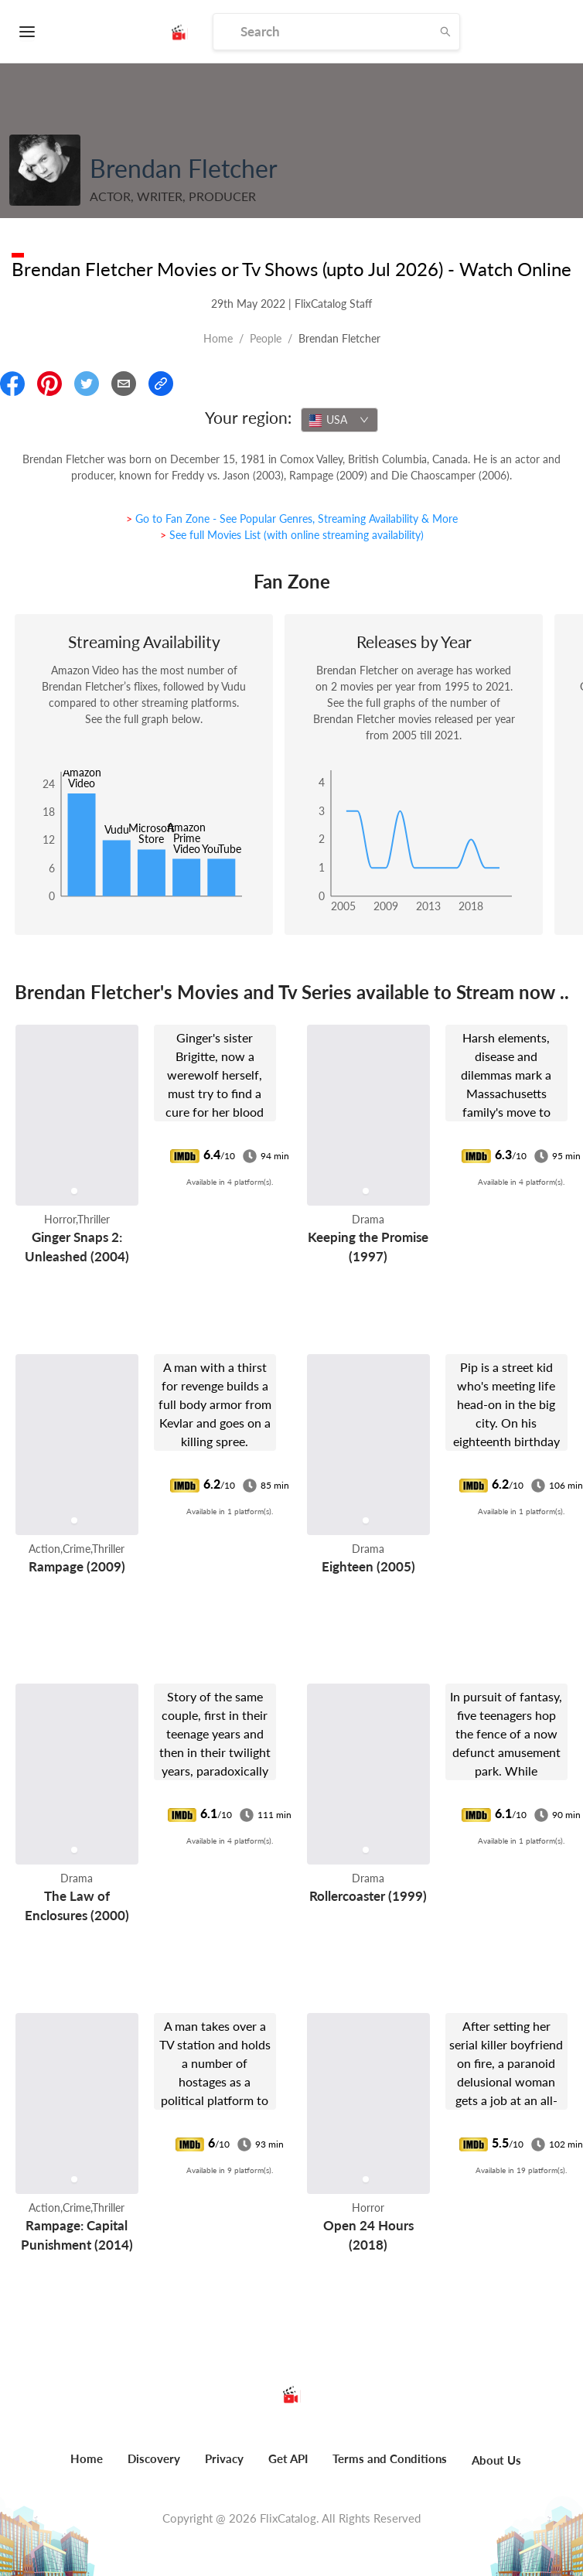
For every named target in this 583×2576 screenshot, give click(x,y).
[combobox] (339, 420)
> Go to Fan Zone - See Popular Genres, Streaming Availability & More (292, 518)
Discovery (154, 2458)
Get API (288, 2458)
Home (218, 338)
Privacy (224, 2458)
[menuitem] (86, 2466)
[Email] (123, 383)
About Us (496, 2460)
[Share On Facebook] (12, 383)
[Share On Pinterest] (49, 383)
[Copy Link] (160, 383)
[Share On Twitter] (86, 383)
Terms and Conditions (389, 2458)
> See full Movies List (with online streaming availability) (292, 534)
